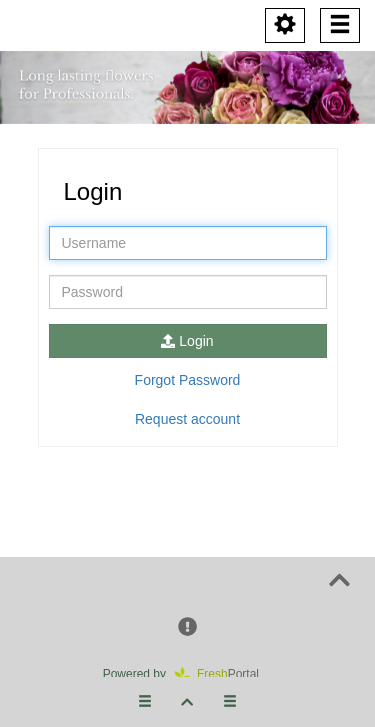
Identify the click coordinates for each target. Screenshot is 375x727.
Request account (187, 419)
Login (187, 341)
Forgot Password (188, 380)
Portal (223, 674)
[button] (187, 627)
